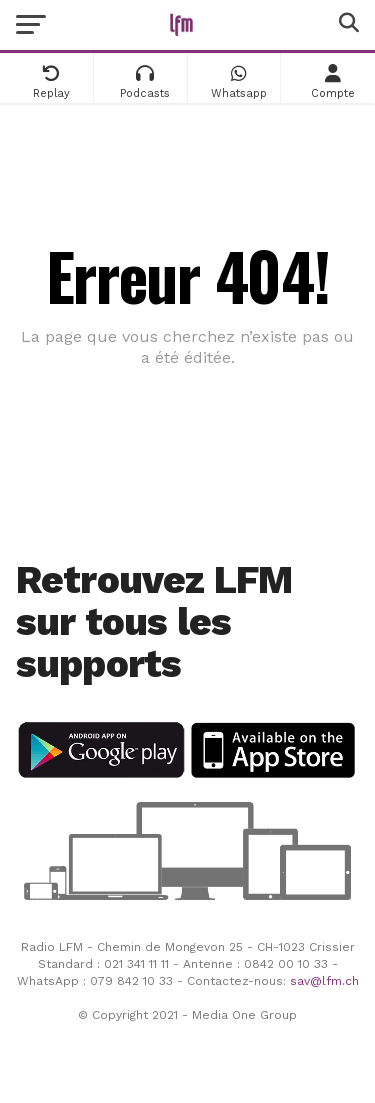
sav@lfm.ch (324, 981)
